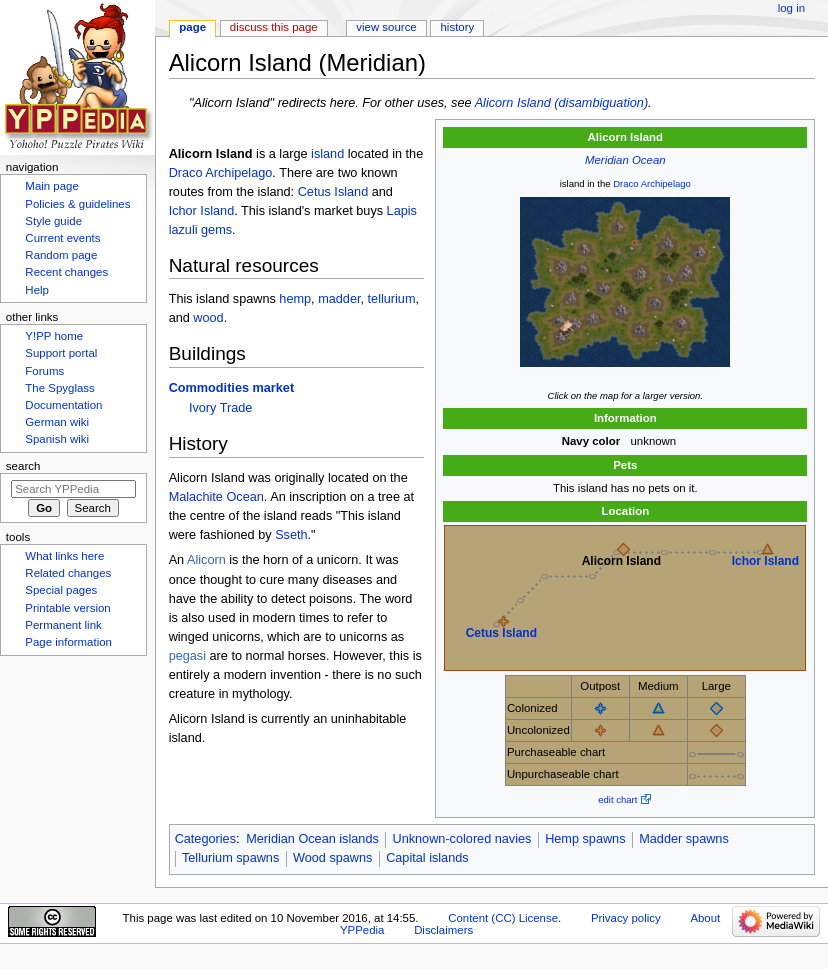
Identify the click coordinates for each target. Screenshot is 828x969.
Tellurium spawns (230, 858)
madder (339, 299)
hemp (295, 299)
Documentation (63, 405)
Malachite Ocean (216, 497)
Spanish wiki (57, 439)
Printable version (67, 608)
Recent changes (66, 272)
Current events (62, 238)
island (327, 154)
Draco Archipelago (652, 183)
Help (37, 290)
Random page (61, 255)
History (458, 27)
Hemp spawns (585, 839)
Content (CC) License (503, 918)
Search (23, 466)
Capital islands (427, 858)
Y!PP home (54, 336)
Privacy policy (626, 918)
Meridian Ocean (625, 160)
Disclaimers (443, 930)
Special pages (61, 590)
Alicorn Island (621, 561)
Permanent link (63, 625)
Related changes (68, 573)
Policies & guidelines (77, 204)
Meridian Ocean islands (312, 839)
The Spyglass (59, 388)
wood (208, 318)
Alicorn (206, 560)
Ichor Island (765, 561)
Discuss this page (274, 27)
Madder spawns (684, 839)
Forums (44, 371)
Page (192, 27)
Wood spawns (332, 858)
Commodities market (232, 388)
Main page (52, 186)
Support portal (61, 353)
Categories (205, 839)
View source (386, 27)
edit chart (617, 799)
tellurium (392, 299)
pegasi (187, 656)
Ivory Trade (220, 408)
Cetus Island (501, 633)
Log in (791, 8)
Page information (68, 642)
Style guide (53, 221)
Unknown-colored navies (462, 839)
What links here (64, 556)
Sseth (291, 535)
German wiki (57, 422)
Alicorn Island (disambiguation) (561, 103)
